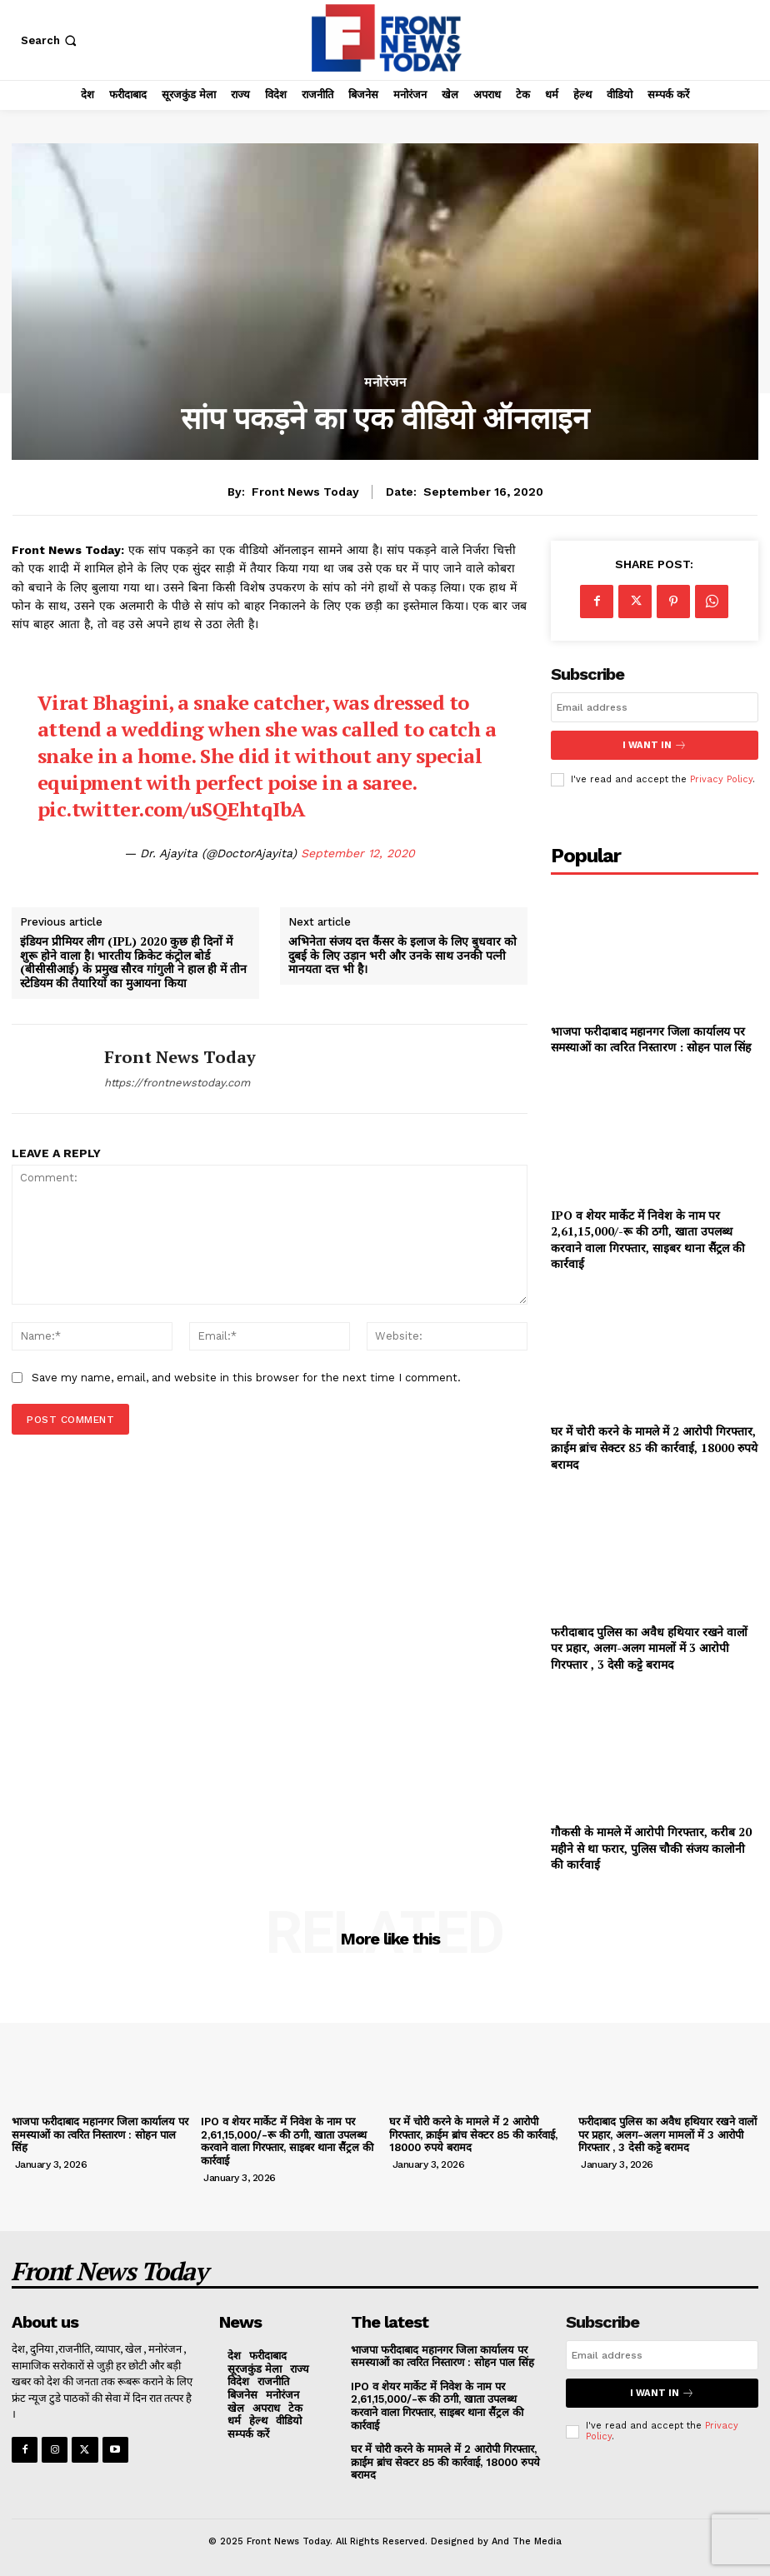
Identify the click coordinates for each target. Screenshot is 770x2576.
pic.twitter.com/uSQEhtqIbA (172, 809)
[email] (654, 707)
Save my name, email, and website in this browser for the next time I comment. (246, 1377)
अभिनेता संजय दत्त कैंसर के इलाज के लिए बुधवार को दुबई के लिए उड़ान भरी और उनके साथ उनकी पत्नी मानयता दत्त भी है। (402, 955)
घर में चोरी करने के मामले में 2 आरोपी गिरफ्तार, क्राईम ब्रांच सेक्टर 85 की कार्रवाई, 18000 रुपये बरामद (654, 1447)
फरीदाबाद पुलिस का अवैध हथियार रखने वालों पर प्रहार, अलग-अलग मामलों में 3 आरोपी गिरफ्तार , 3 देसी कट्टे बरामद (649, 1647)
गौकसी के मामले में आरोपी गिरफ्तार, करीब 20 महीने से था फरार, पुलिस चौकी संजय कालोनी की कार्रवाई (651, 1847)
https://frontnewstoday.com (177, 1082)
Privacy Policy (721, 779)
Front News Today (305, 491)
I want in (654, 745)
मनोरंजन (385, 383)
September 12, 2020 (358, 853)
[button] (50, 40)
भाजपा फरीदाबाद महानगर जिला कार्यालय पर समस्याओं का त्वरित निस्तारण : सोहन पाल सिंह (651, 1038)
